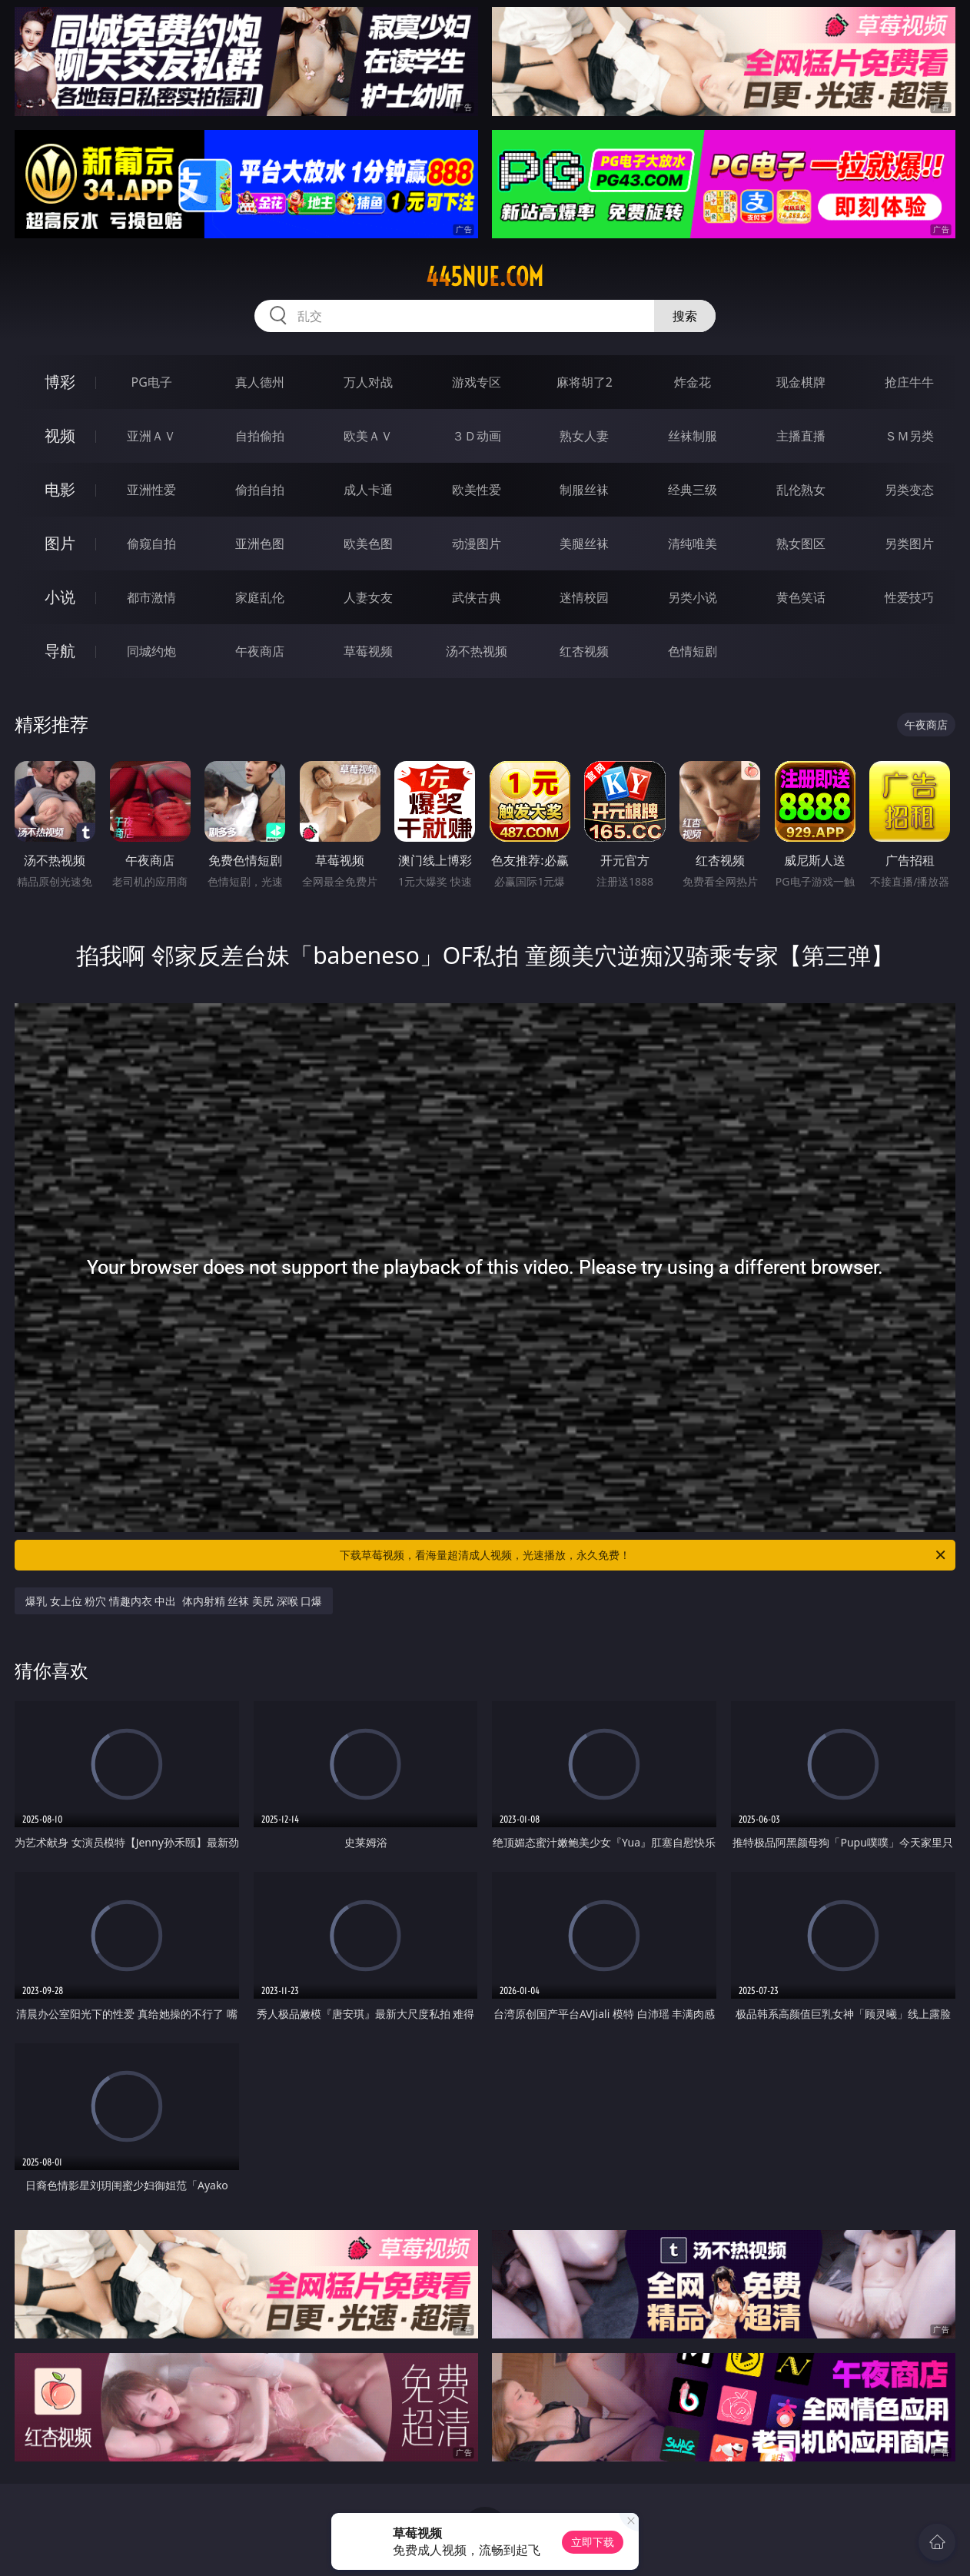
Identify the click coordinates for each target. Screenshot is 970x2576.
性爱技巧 (909, 597)
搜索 (685, 315)
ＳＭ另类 (909, 435)
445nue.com (484, 276)
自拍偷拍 (259, 435)
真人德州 (259, 382)
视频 (60, 435)
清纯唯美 (692, 543)
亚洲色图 (259, 543)
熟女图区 (800, 543)
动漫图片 (476, 543)
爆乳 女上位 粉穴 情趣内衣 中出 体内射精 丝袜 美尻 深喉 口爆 (173, 1601)
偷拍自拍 (259, 489)
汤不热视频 (476, 651)
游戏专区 (476, 382)
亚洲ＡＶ (151, 435)
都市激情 (151, 597)
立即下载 (592, 2541)
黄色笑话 (800, 597)
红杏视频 (584, 651)
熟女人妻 (584, 435)
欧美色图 (368, 543)
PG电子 (151, 382)
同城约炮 (151, 651)
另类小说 (692, 597)
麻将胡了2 (584, 382)
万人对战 (368, 382)
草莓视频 (368, 651)
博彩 (60, 381)
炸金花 (692, 382)
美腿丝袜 (584, 543)
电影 (60, 489)
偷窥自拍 (151, 543)
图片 (60, 543)
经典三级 (692, 489)
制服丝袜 (584, 489)
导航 (60, 650)
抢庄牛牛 (909, 382)
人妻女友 (368, 597)
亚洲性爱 (151, 489)
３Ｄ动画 (476, 435)
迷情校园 (584, 597)
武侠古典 (476, 597)
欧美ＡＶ (368, 435)
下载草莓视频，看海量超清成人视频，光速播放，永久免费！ (644, 1555)
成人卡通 (368, 489)
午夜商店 (259, 651)
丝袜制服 (692, 435)
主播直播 (800, 435)
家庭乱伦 (259, 597)
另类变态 (909, 489)
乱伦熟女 (800, 489)
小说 (60, 597)
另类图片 (909, 543)
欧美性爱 (476, 489)
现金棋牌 (800, 382)
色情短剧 (692, 651)
